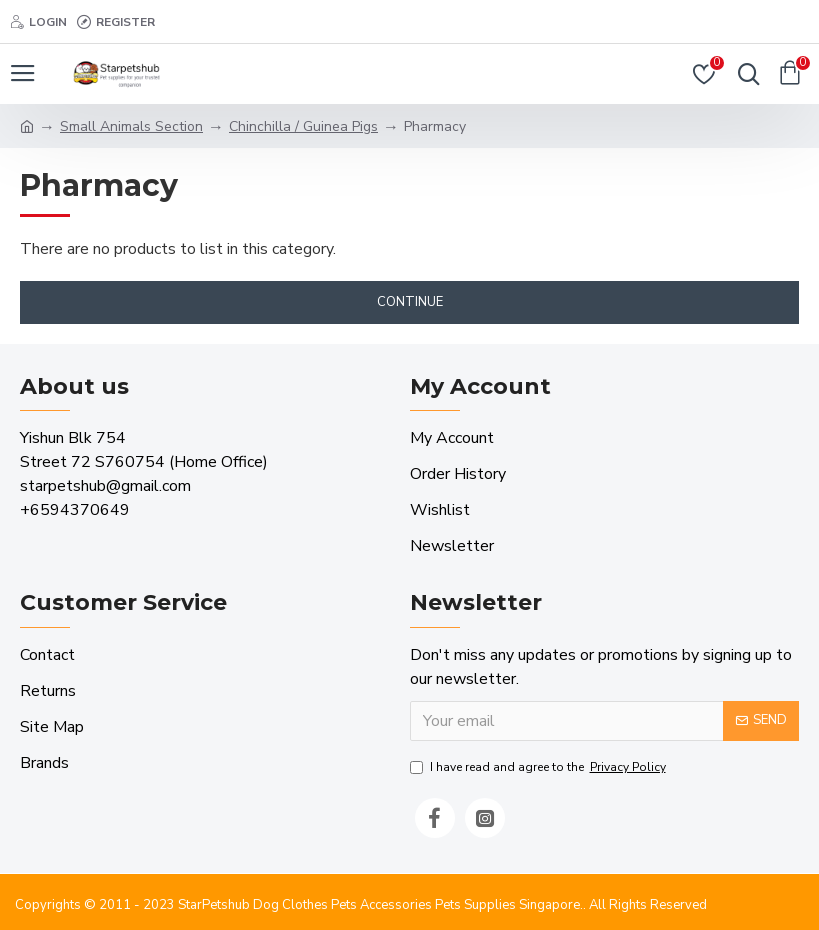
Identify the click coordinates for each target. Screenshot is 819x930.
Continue (410, 302)
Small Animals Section (131, 126)
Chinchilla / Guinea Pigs (303, 126)
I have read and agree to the (539, 767)
